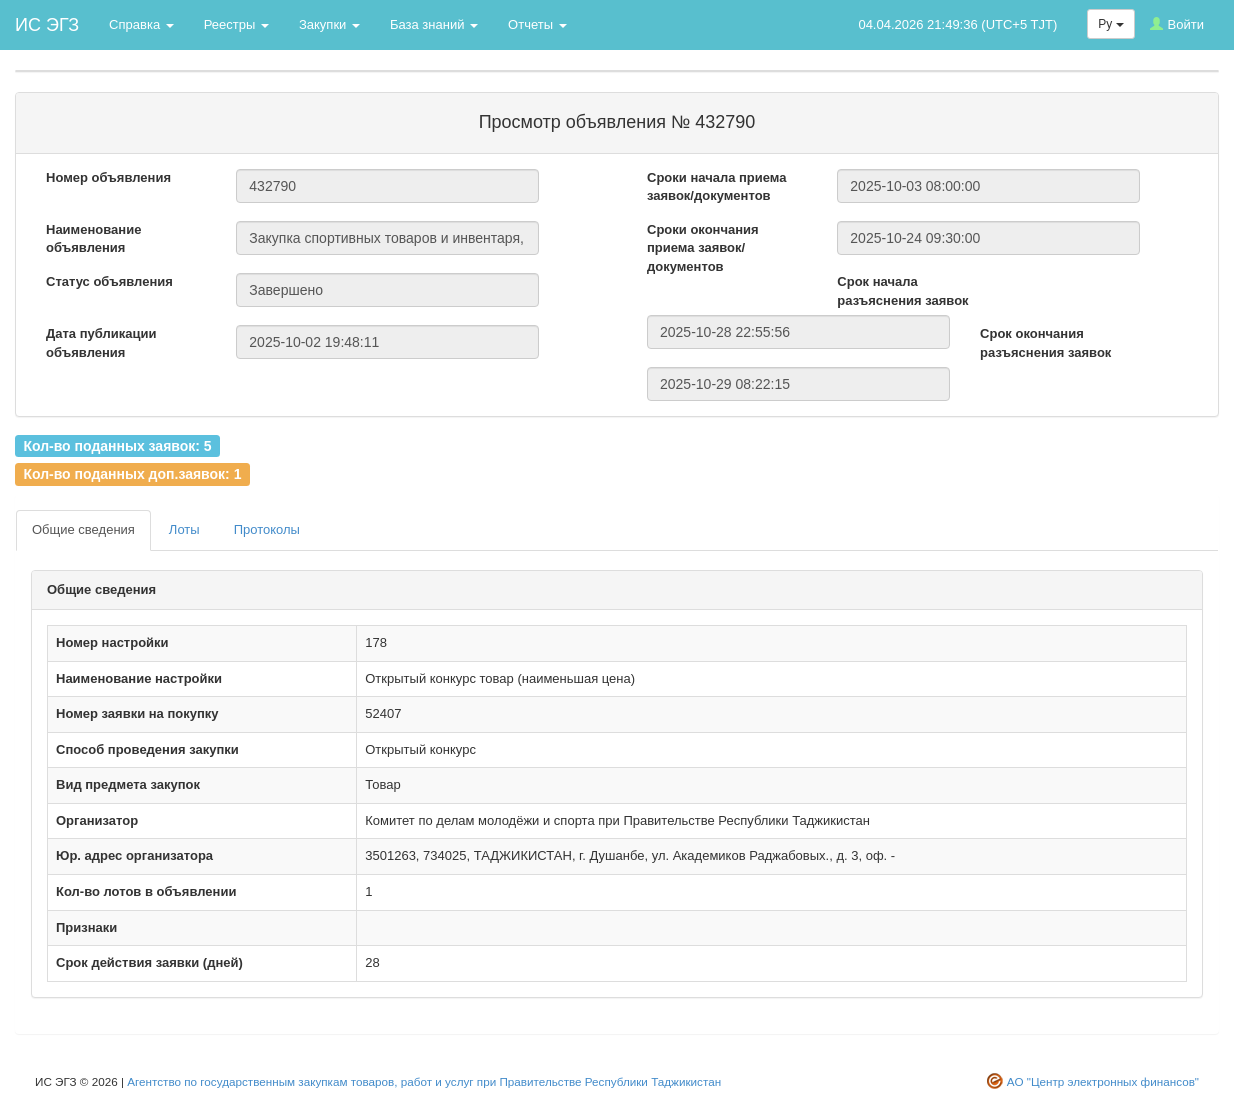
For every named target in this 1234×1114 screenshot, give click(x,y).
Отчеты (537, 24)
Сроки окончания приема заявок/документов (703, 248)
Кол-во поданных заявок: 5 (117, 445)
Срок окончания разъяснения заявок (1045, 343)
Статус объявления (109, 281)
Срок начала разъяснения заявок (902, 291)
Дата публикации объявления (101, 343)
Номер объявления (108, 177)
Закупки (329, 24)
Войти (1177, 24)
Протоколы (267, 529)
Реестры (236, 24)
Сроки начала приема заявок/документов (717, 187)
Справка (141, 24)
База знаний (434, 24)
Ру (1110, 24)
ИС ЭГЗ (47, 25)
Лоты (184, 529)
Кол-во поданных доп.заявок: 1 (132, 474)
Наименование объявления (93, 239)
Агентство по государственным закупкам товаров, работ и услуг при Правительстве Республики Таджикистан (424, 1081)
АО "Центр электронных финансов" (1103, 1081)
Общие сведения (83, 529)
